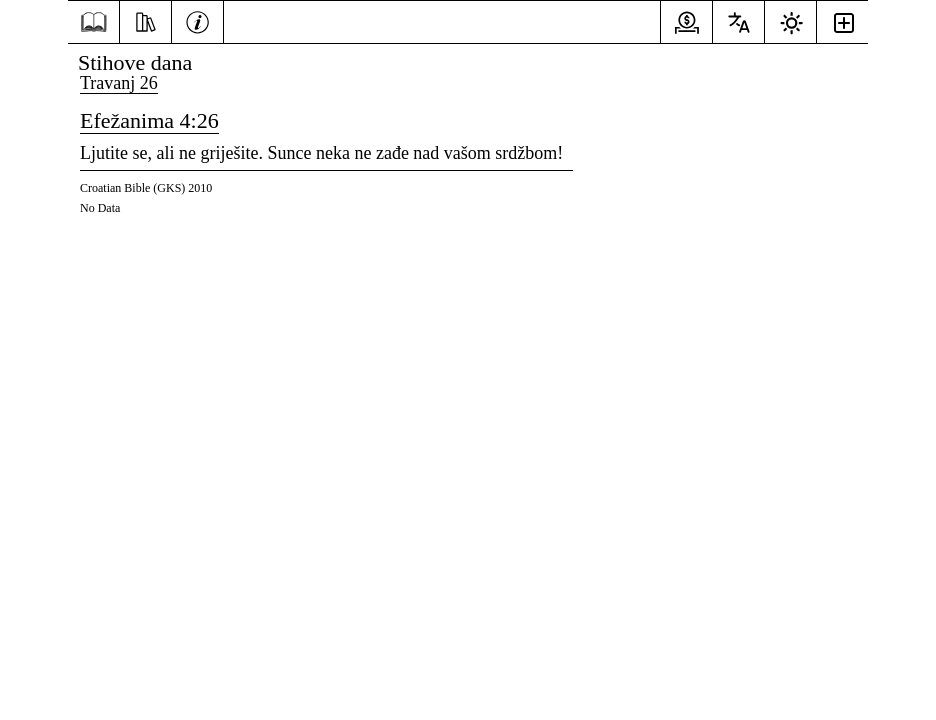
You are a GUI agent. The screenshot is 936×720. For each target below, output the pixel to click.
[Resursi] (145, 20)
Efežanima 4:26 (149, 120)
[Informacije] (197, 20)
